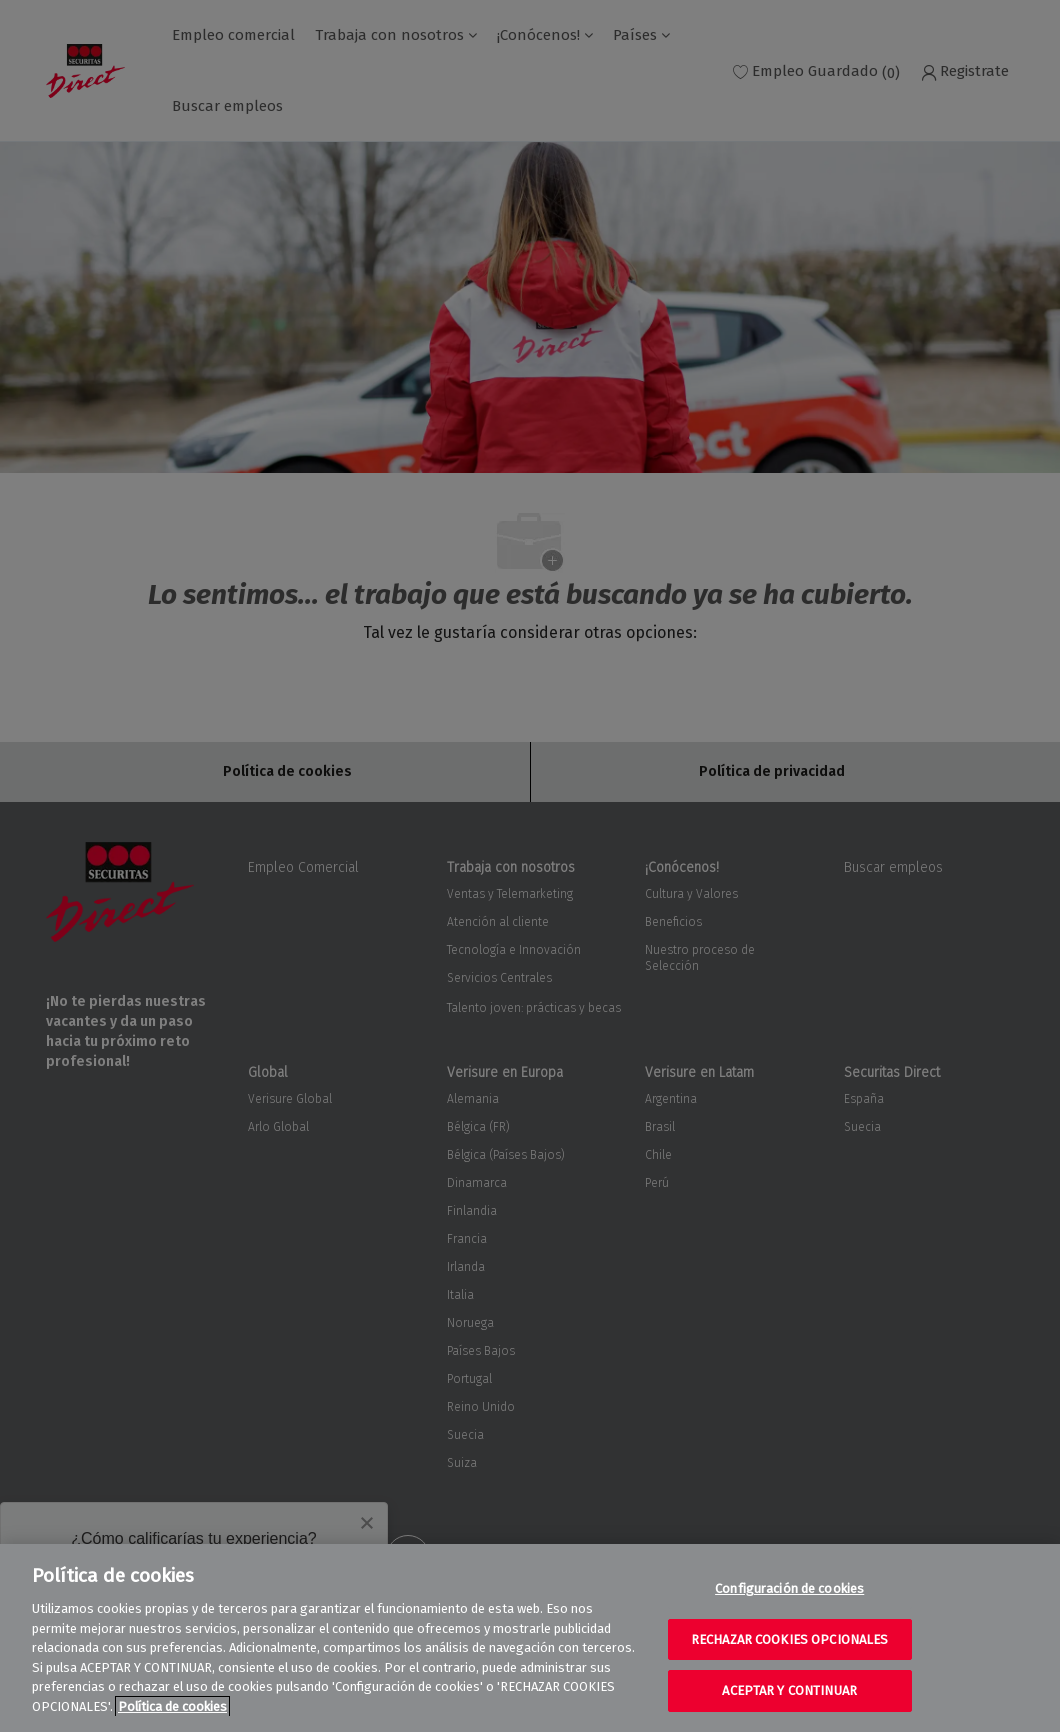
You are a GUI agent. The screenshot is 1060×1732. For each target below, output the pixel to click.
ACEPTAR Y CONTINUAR (789, 1690)
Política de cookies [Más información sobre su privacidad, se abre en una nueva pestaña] (172, 1706)
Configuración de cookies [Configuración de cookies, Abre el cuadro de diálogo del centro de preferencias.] (789, 1588)
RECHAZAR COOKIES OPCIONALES (790, 1639)
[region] (530, 1638)
